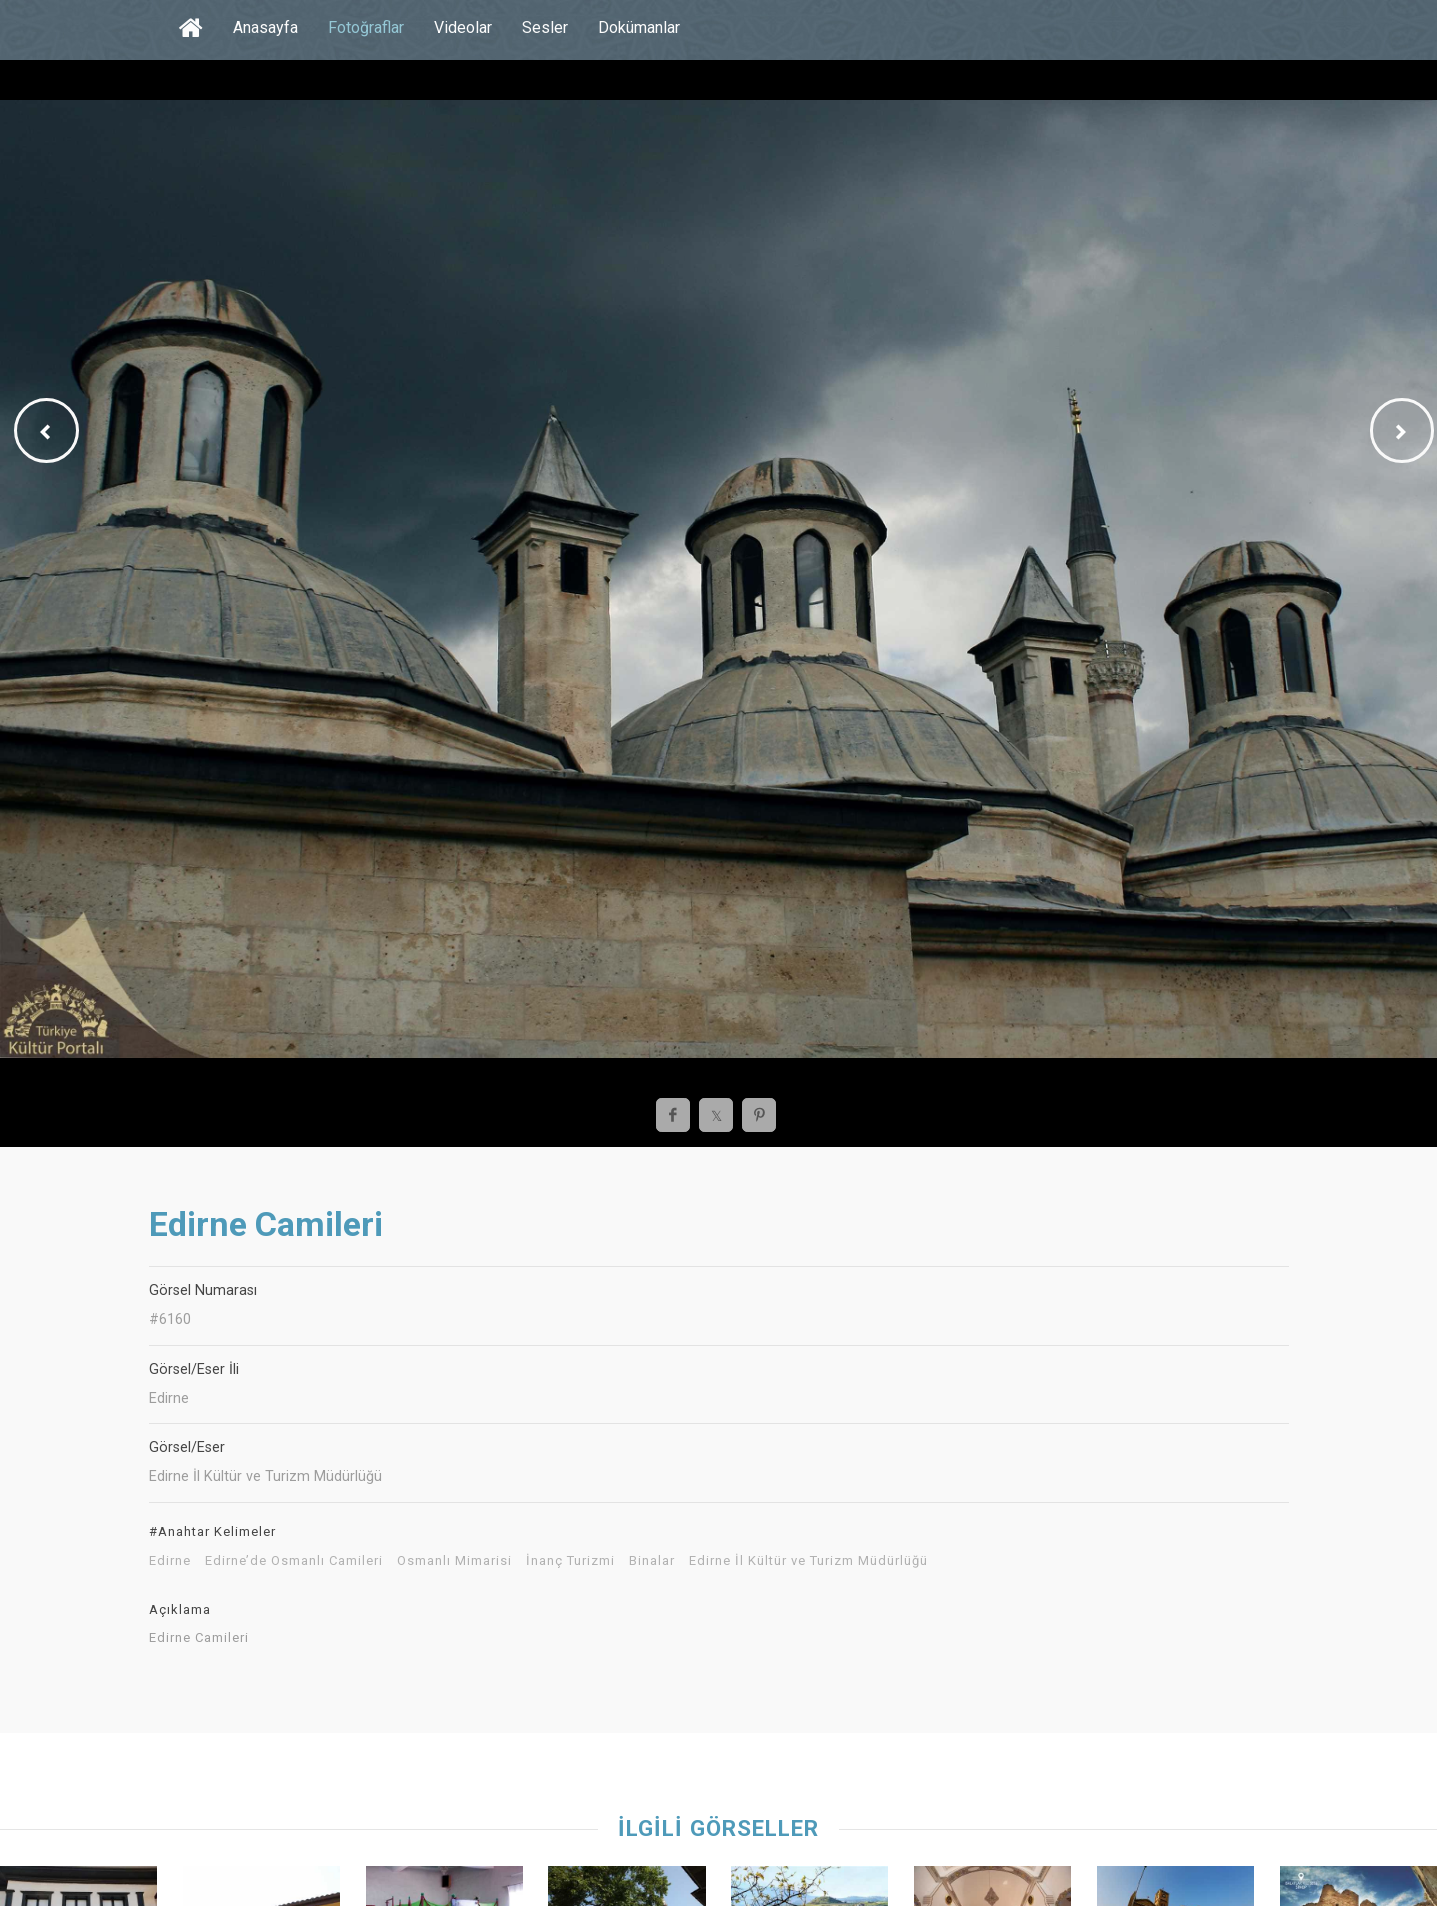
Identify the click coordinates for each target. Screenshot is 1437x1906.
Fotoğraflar (366, 27)
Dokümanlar (639, 27)
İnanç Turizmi (570, 1561)
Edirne (170, 1561)
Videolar (463, 27)
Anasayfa (265, 27)
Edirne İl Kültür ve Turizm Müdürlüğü (808, 1561)
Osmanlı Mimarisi (454, 1561)
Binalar (652, 1561)
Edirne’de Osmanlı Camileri (294, 1561)
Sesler (545, 27)
